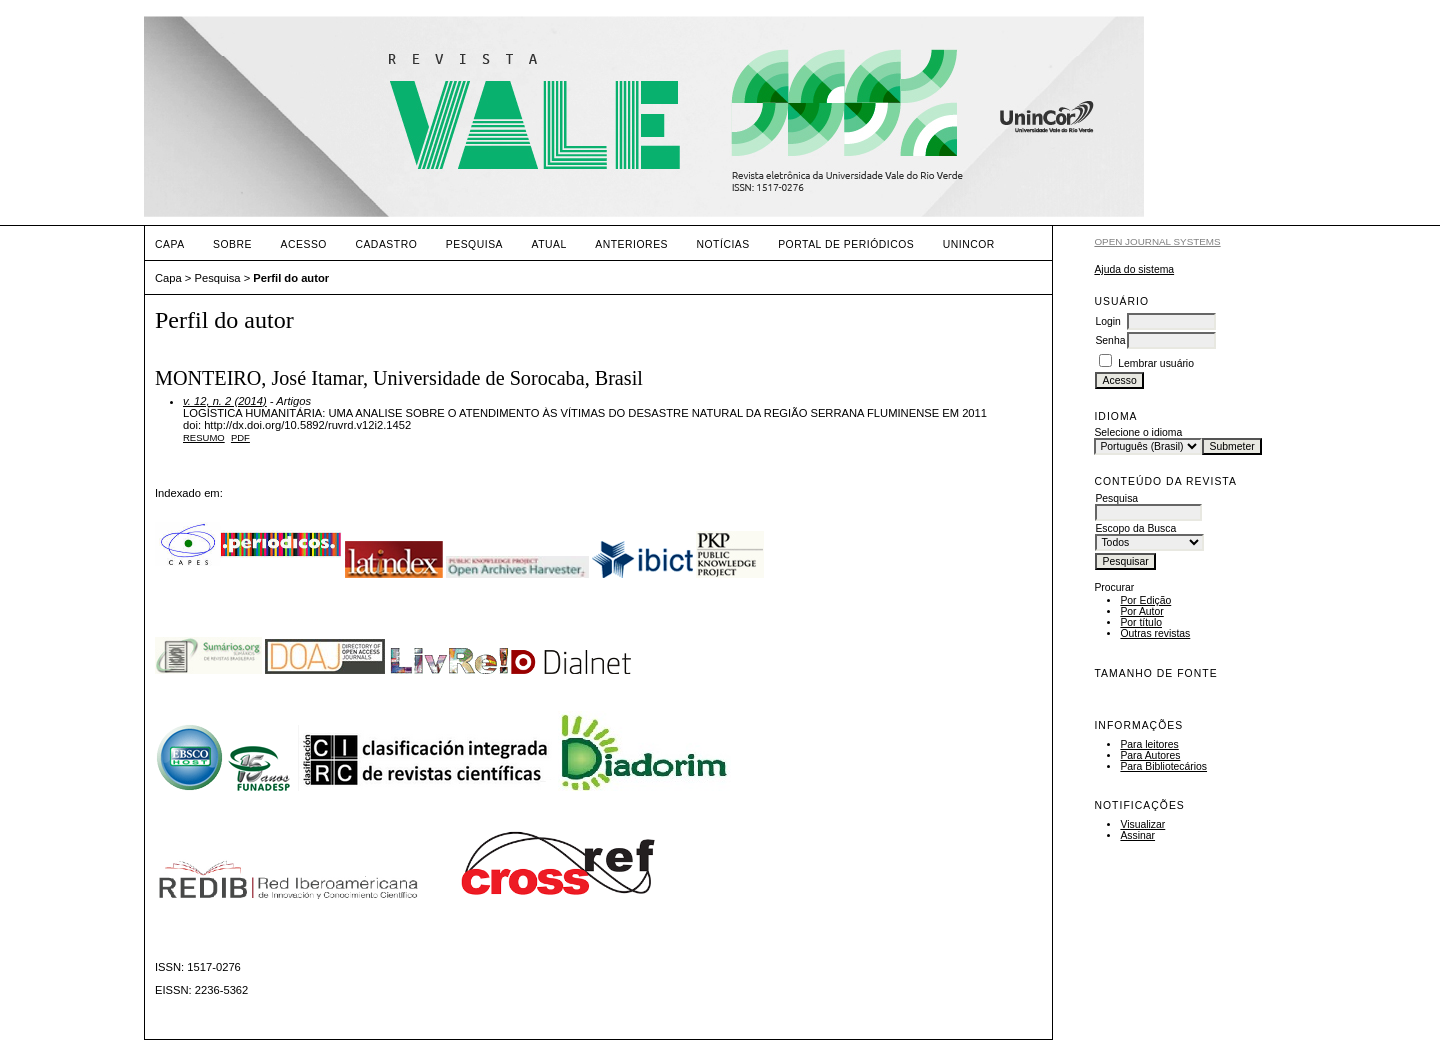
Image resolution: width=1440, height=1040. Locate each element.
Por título (1141, 622)
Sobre (232, 244)
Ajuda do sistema (1134, 269)
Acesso (304, 244)
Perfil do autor (291, 278)
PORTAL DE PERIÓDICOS (846, 244)
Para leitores (1149, 744)
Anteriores (631, 244)
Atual (549, 244)
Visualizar (1142, 824)
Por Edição (1145, 600)
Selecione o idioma (1138, 432)
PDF (240, 437)
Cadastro (386, 244)
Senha (1110, 340)
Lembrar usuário (1156, 363)
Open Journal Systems (1157, 241)
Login (1107, 321)
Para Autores (1150, 755)
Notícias (722, 244)
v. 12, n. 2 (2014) (225, 401)
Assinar (1137, 835)
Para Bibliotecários (1163, 766)
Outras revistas (1155, 633)
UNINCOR (969, 244)
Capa (170, 244)
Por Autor (1141, 611)
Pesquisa (474, 244)
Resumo (204, 437)
